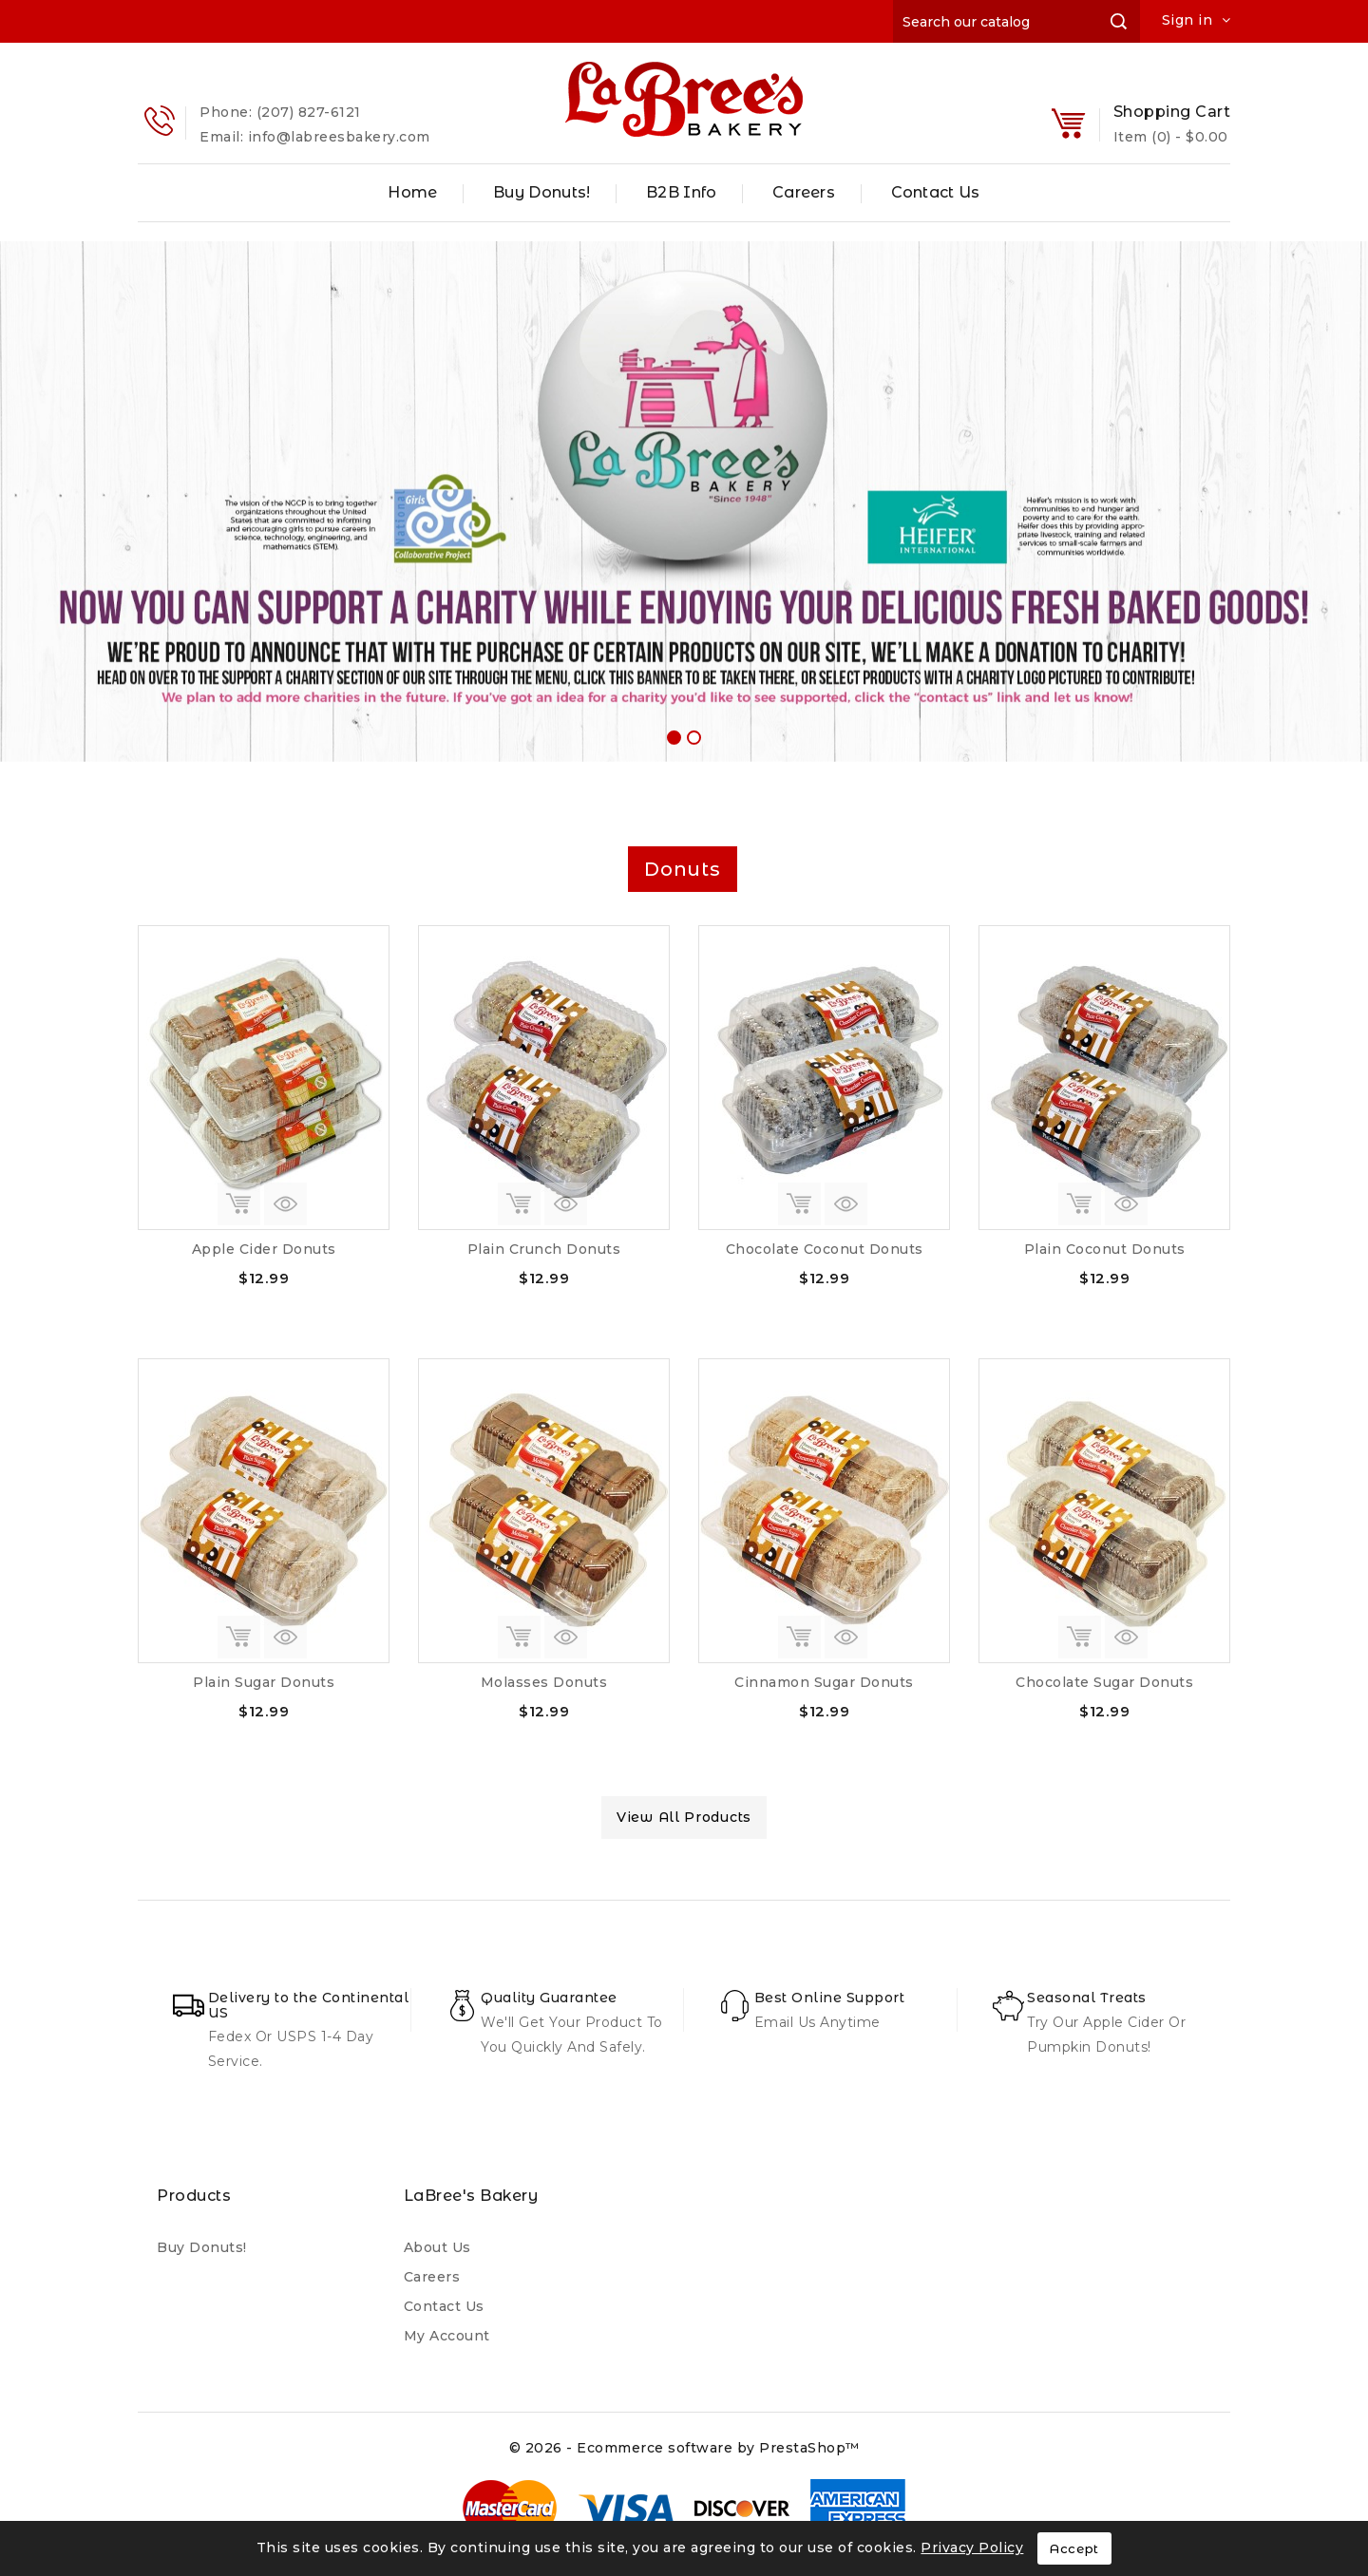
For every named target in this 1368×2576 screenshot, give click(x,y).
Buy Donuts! (541, 192)
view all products (684, 1817)
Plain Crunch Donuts (544, 1249)
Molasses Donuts (544, 1682)
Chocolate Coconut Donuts (824, 1249)
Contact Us (935, 192)
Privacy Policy (972, 2547)
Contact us (444, 2306)
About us (437, 2247)
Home (412, 192)
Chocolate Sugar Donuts (1104, 1682)
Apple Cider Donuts (264, 1249)
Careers (803, 192)
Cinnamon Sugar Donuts (824, 1682)
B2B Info (681, 192)
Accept (1074, 2548)
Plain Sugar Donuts (263, 1682)
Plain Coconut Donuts (1105, 1249)
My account (447, 2335)
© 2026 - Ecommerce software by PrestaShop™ (684, 2447)
